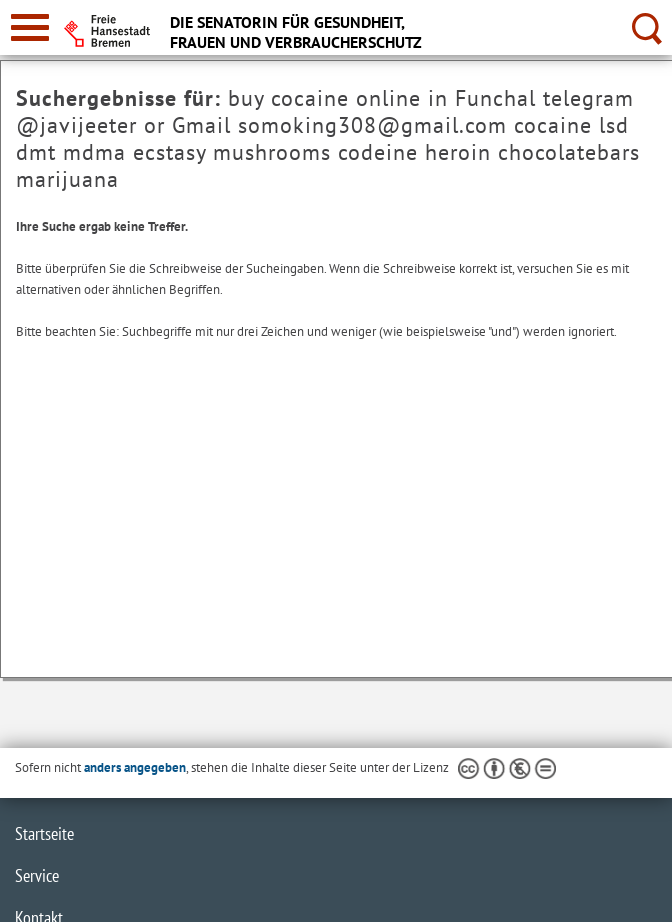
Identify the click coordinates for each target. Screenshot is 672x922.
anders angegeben (135, 767)
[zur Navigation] (30, 27)
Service (37, 875)
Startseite (44, 833)
